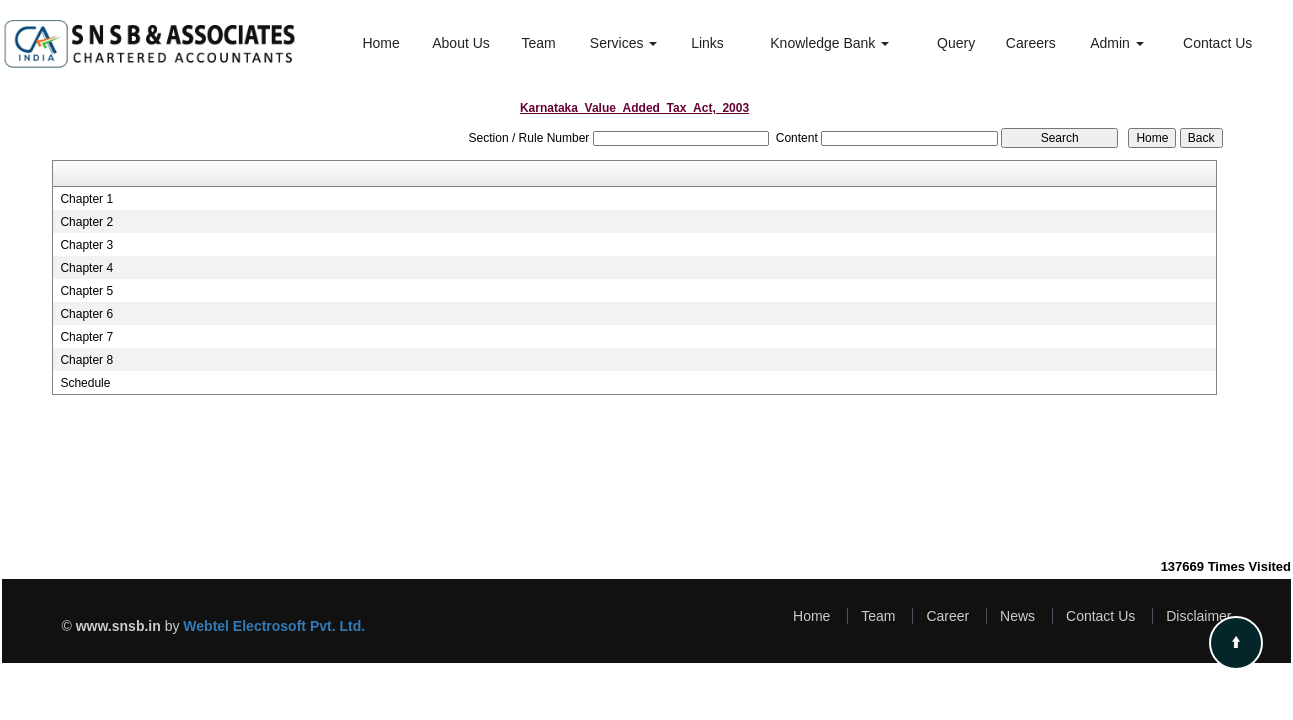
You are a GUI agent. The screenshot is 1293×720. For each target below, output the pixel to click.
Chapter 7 (86, 337)
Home (380, 43)
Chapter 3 (86, 245)
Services (624, 43)
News (1017, 616)
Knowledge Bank (829, 43)
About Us (461, 43)
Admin (1117, 43)
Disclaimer (1198, 616)
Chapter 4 (86, 268)
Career (947, 616)
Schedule (85, 383)
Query (956, 43)
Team (538, 43)
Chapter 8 (86, 360)
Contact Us (1217, 43)
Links (707, 43)
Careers (1031, 43)
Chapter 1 (86, 199)
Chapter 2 (86, 222)
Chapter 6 (86, 314)
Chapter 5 (86, 291)
